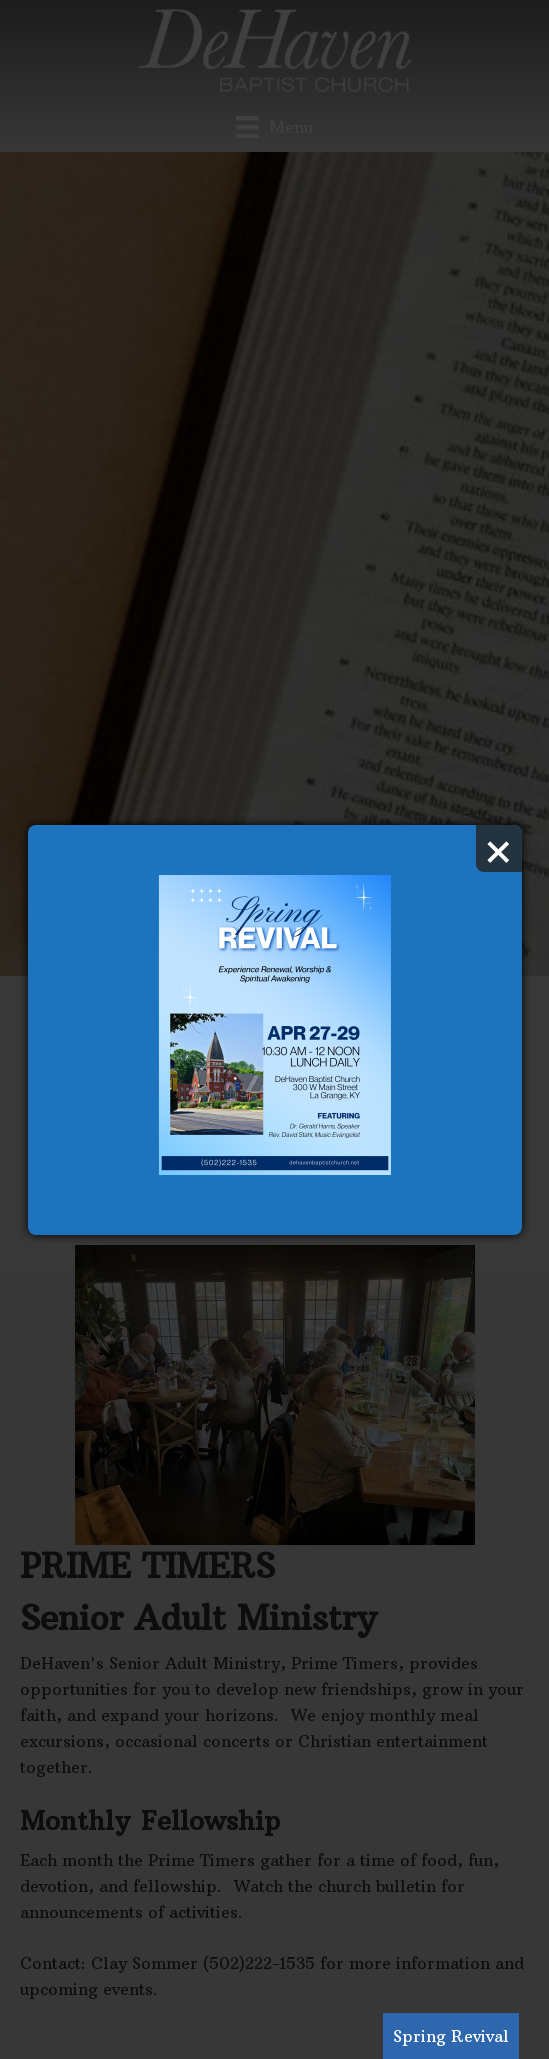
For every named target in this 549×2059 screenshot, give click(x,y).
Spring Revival (451, 2036)
